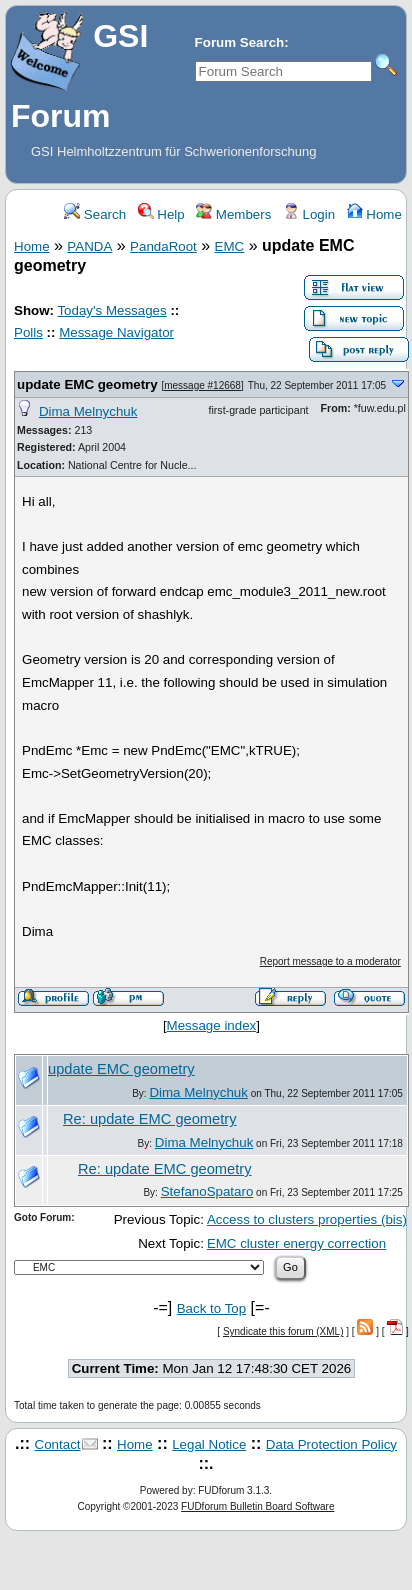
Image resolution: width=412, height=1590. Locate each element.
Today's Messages (111, 310)
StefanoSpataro (207, 1191)
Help (161, 214)
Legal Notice (209, 1444)
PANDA (89, 246)
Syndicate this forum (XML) (283, 1331)
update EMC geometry (87, 384)
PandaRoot (163, 246)
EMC (230, 246)
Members (233, 214)
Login (309, 214)
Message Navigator (116, 332)
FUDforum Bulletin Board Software (257, 1506)
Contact (58, 1444)
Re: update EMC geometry (150, 1119)
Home (374, 214)
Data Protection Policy (331, 1444)
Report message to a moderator (330, 961)
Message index (212, 1025)
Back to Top (211, 1308)
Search (95, 214)
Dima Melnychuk (88, 411)
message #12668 (202, 385)
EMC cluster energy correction (296, 1243)
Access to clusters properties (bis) (307, 1219)
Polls (28, 332)
